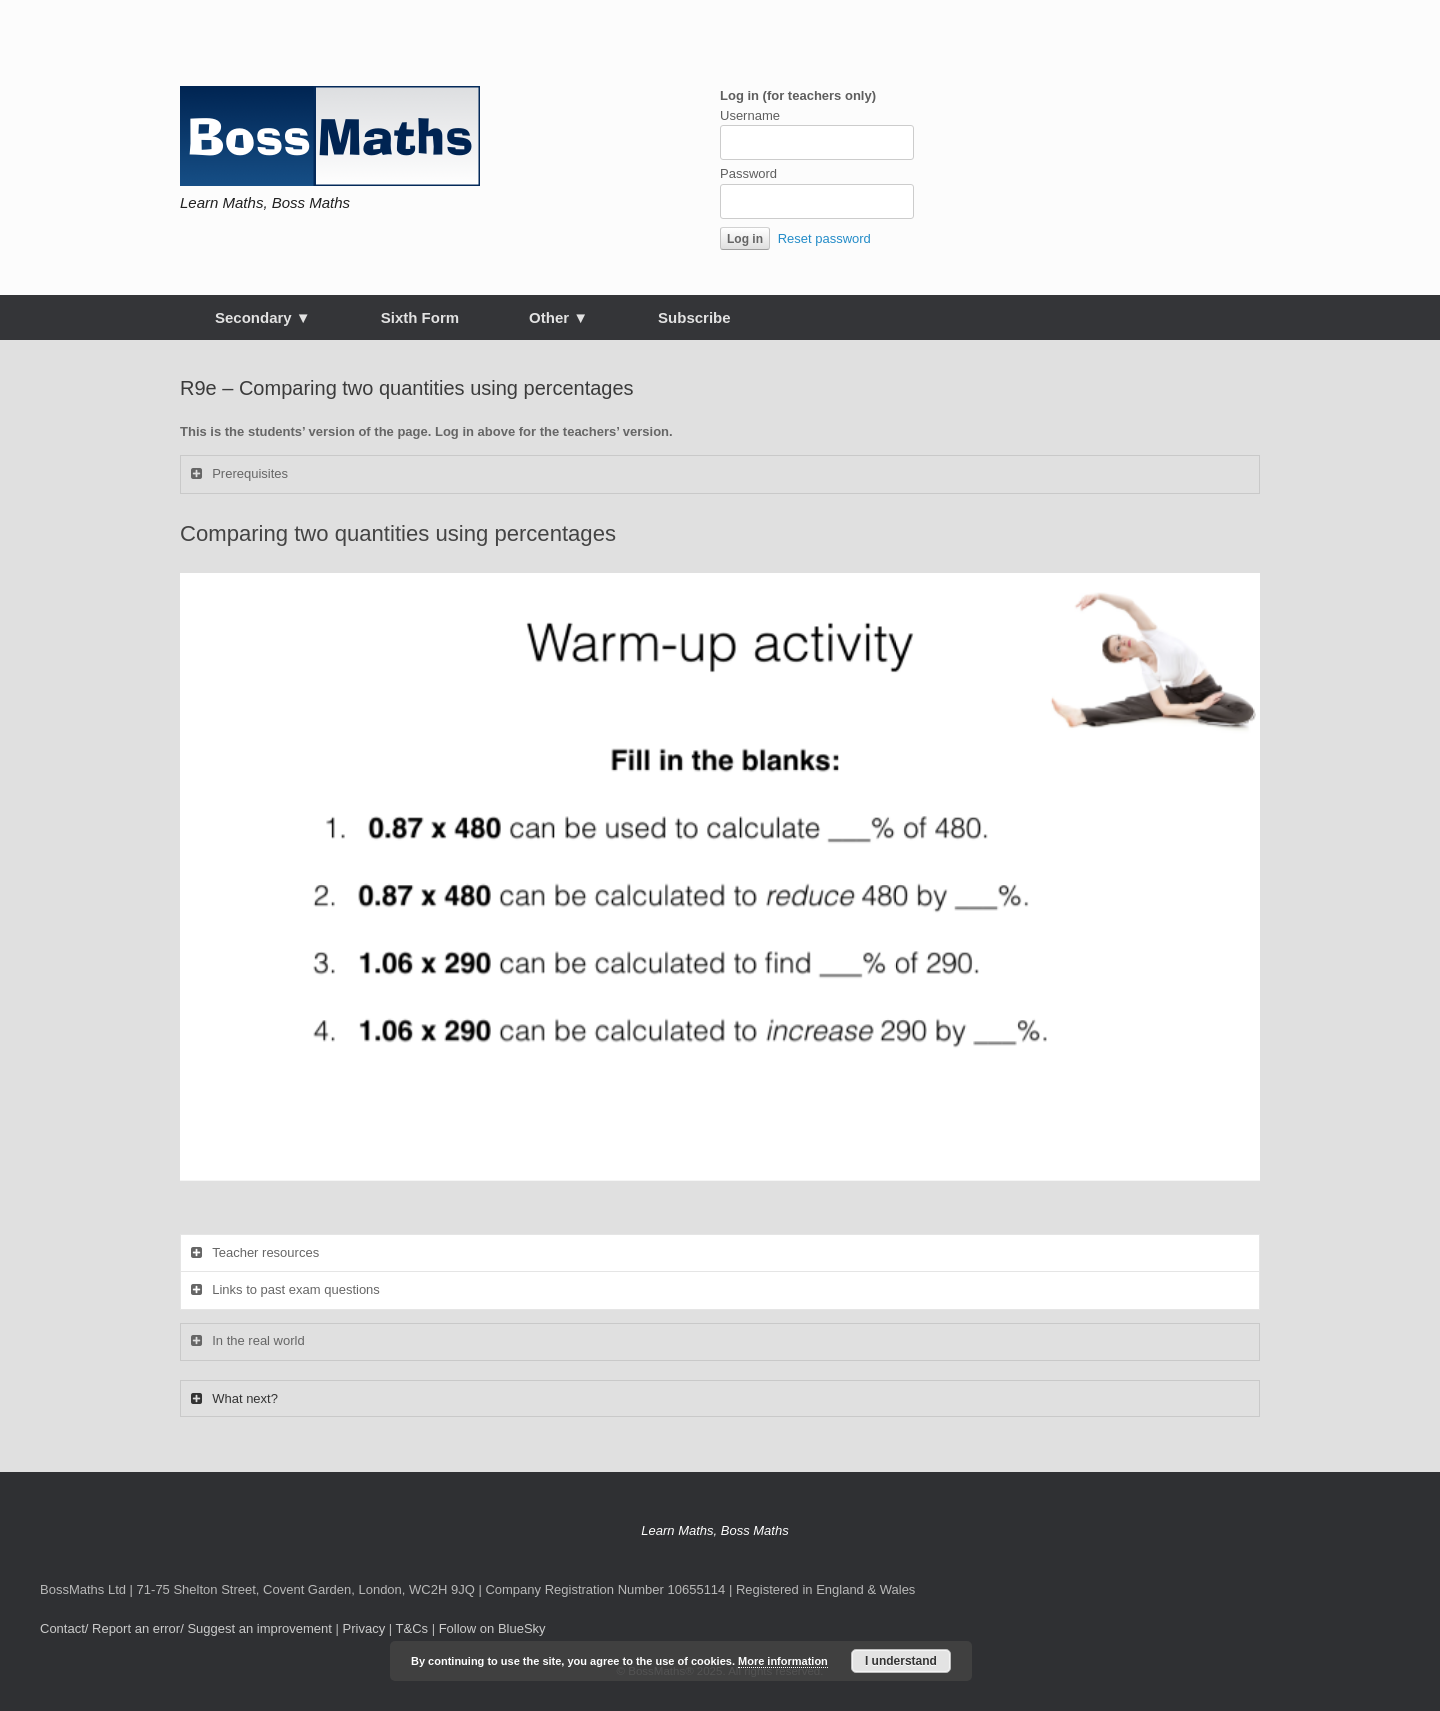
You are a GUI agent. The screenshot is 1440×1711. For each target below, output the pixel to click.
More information (783, 1661)
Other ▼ (558, 317)
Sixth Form (420, 317)
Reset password (824, 238)
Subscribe (694, 317)
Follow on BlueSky (492, 1628)
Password (748, 173)
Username (750, 115)
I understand (901, 1661)
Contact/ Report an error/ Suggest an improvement (186, 1628)
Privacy (364, 1628)
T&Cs (412, 1628)
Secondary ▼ (263, 317)
